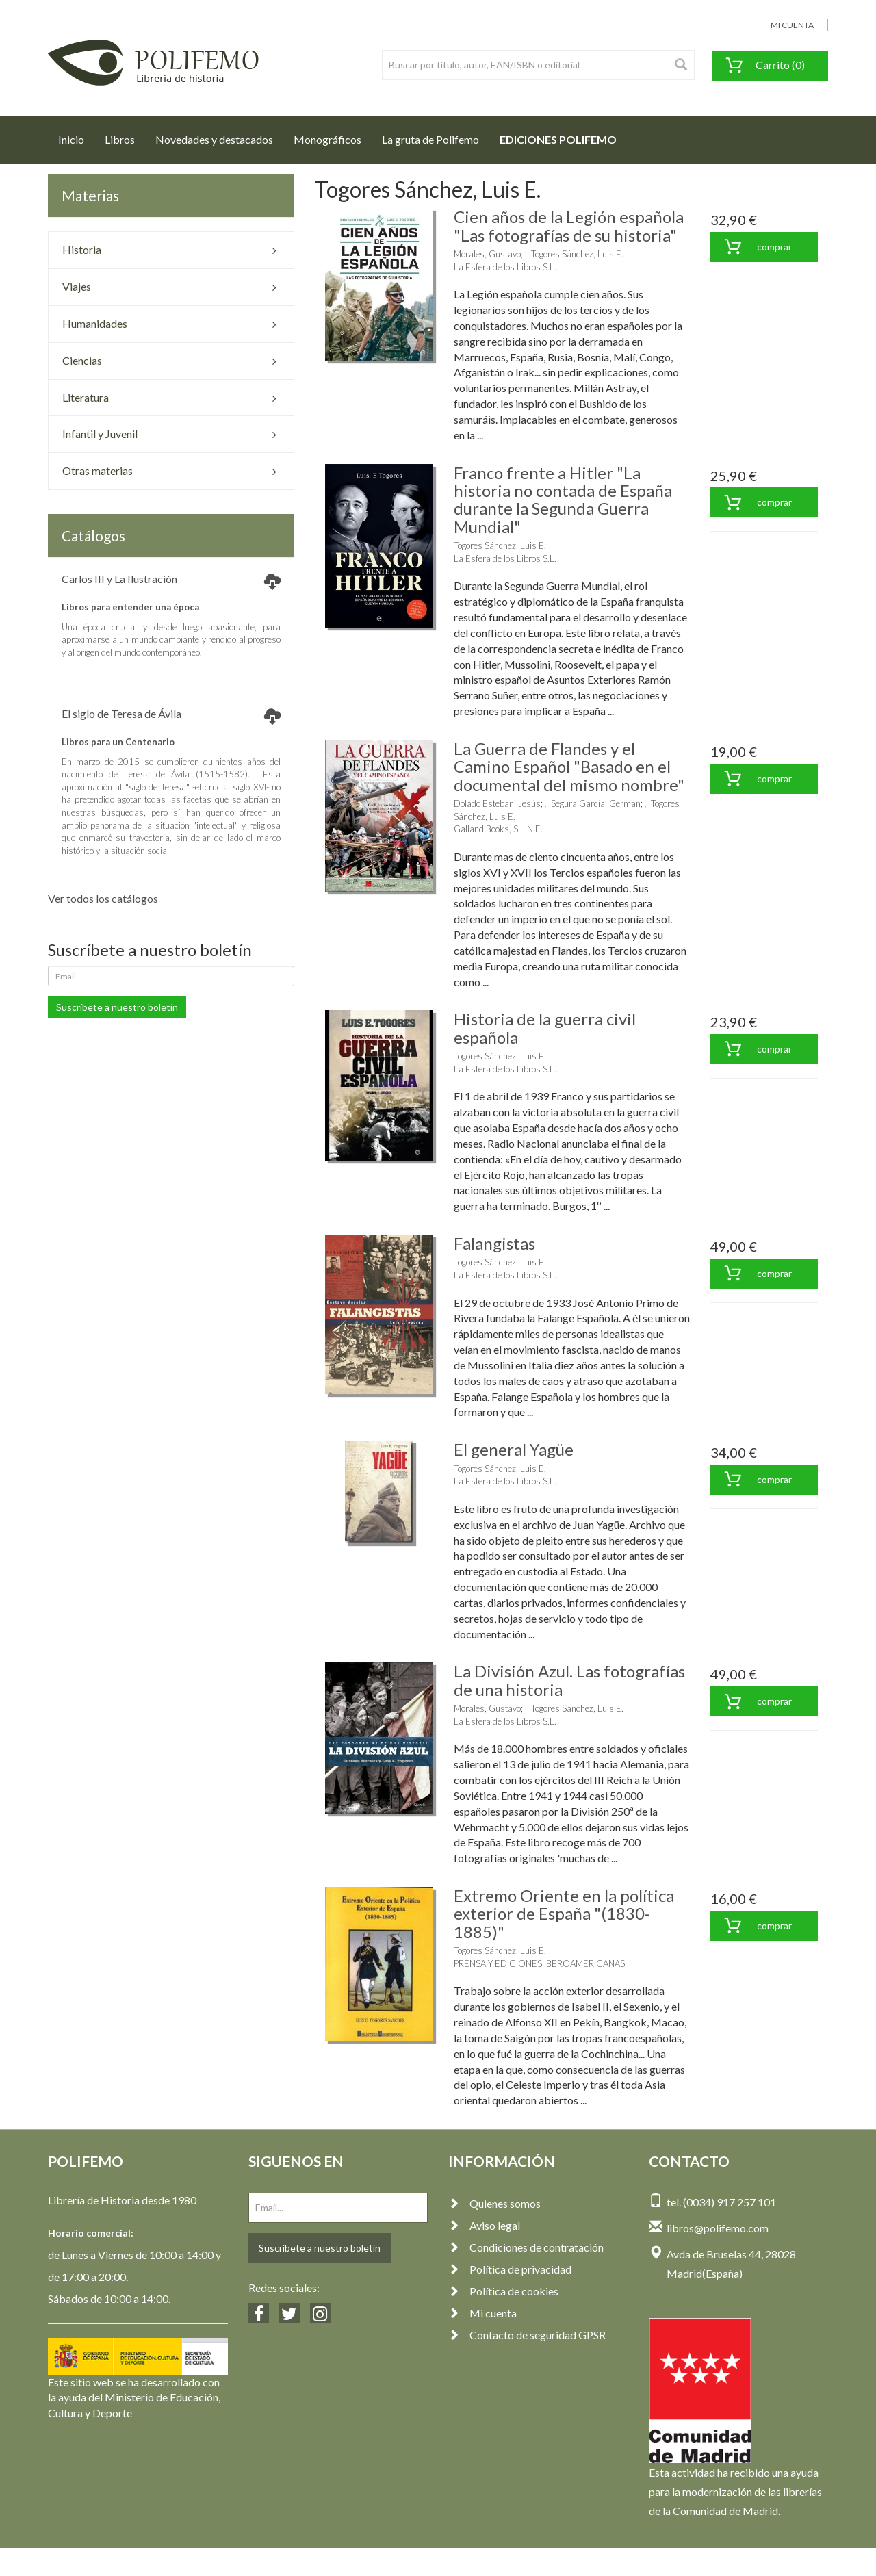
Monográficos (327, 139)
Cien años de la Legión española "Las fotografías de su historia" (569, 225)
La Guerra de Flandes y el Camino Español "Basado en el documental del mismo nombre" (569, 766)
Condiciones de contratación (526, 2247)
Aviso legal (484, 2225)
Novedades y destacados (214, 139)
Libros (120, 139)
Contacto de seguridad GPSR (527, 2334)
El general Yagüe (514, 1449)
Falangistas (494, 1243)
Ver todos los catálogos (103, 898)
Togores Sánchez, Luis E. (577, 253)
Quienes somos (494, 2203)
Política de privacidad (509, 2269)
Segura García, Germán (596, 803)
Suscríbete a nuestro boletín (117, 1007)
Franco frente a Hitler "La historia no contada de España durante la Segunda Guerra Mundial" (563, 500)
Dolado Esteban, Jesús (497, 803)
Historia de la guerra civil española (545, 1027)
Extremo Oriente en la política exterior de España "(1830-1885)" (564, 1913)
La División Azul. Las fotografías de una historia (569, 1680)
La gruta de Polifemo (430, 139)
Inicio (76, 135)
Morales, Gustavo (487, 253)
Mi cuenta (482, 2312)
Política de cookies (503, 2290)
